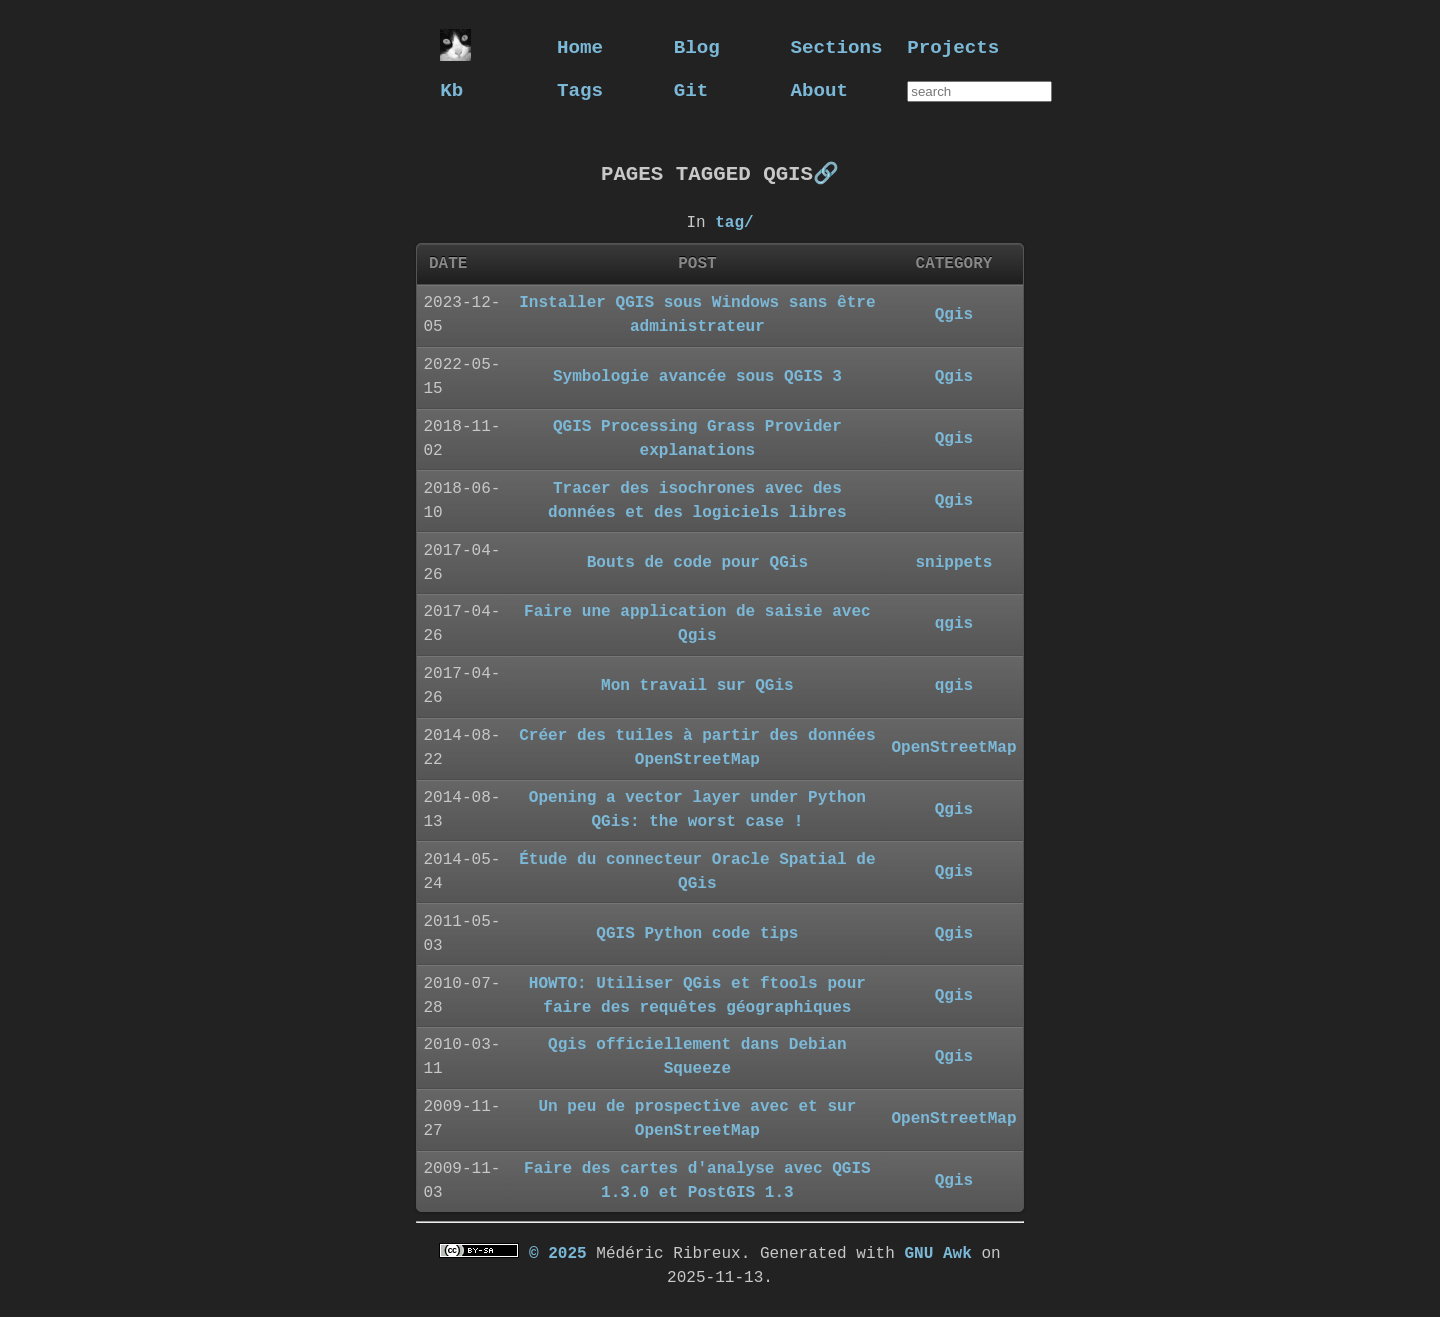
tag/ (734, 222)
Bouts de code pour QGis (697, 562)
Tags (580, 89)
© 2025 (558, 1253)
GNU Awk (937, 1253)
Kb (451, 89)
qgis (954, 623)
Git (691, 89)
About (820, 89)
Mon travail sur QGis (697, 685)
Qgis (954, 314)
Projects (953, 46)
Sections (837, 46)
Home (580, 46)
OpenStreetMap (953, 747)
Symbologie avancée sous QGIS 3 (697, 376)
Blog (697, 46)
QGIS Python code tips (697, 933)
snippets (953, 562)
